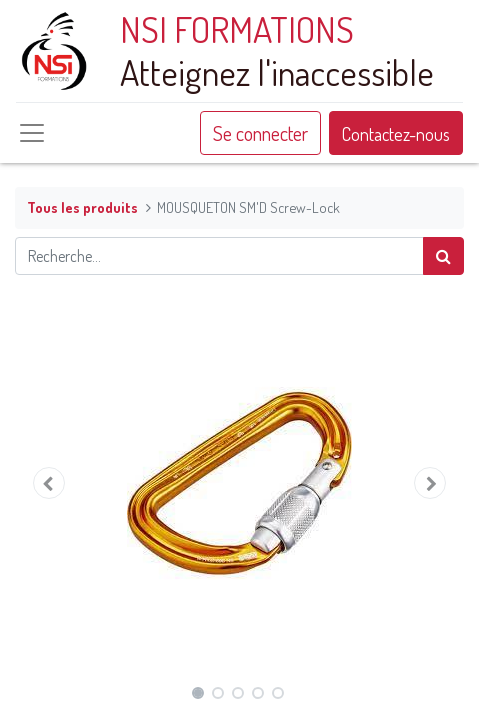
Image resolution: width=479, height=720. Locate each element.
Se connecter (260, 133)
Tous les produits (82, 207)
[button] (48, 483)
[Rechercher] (443, 256)
